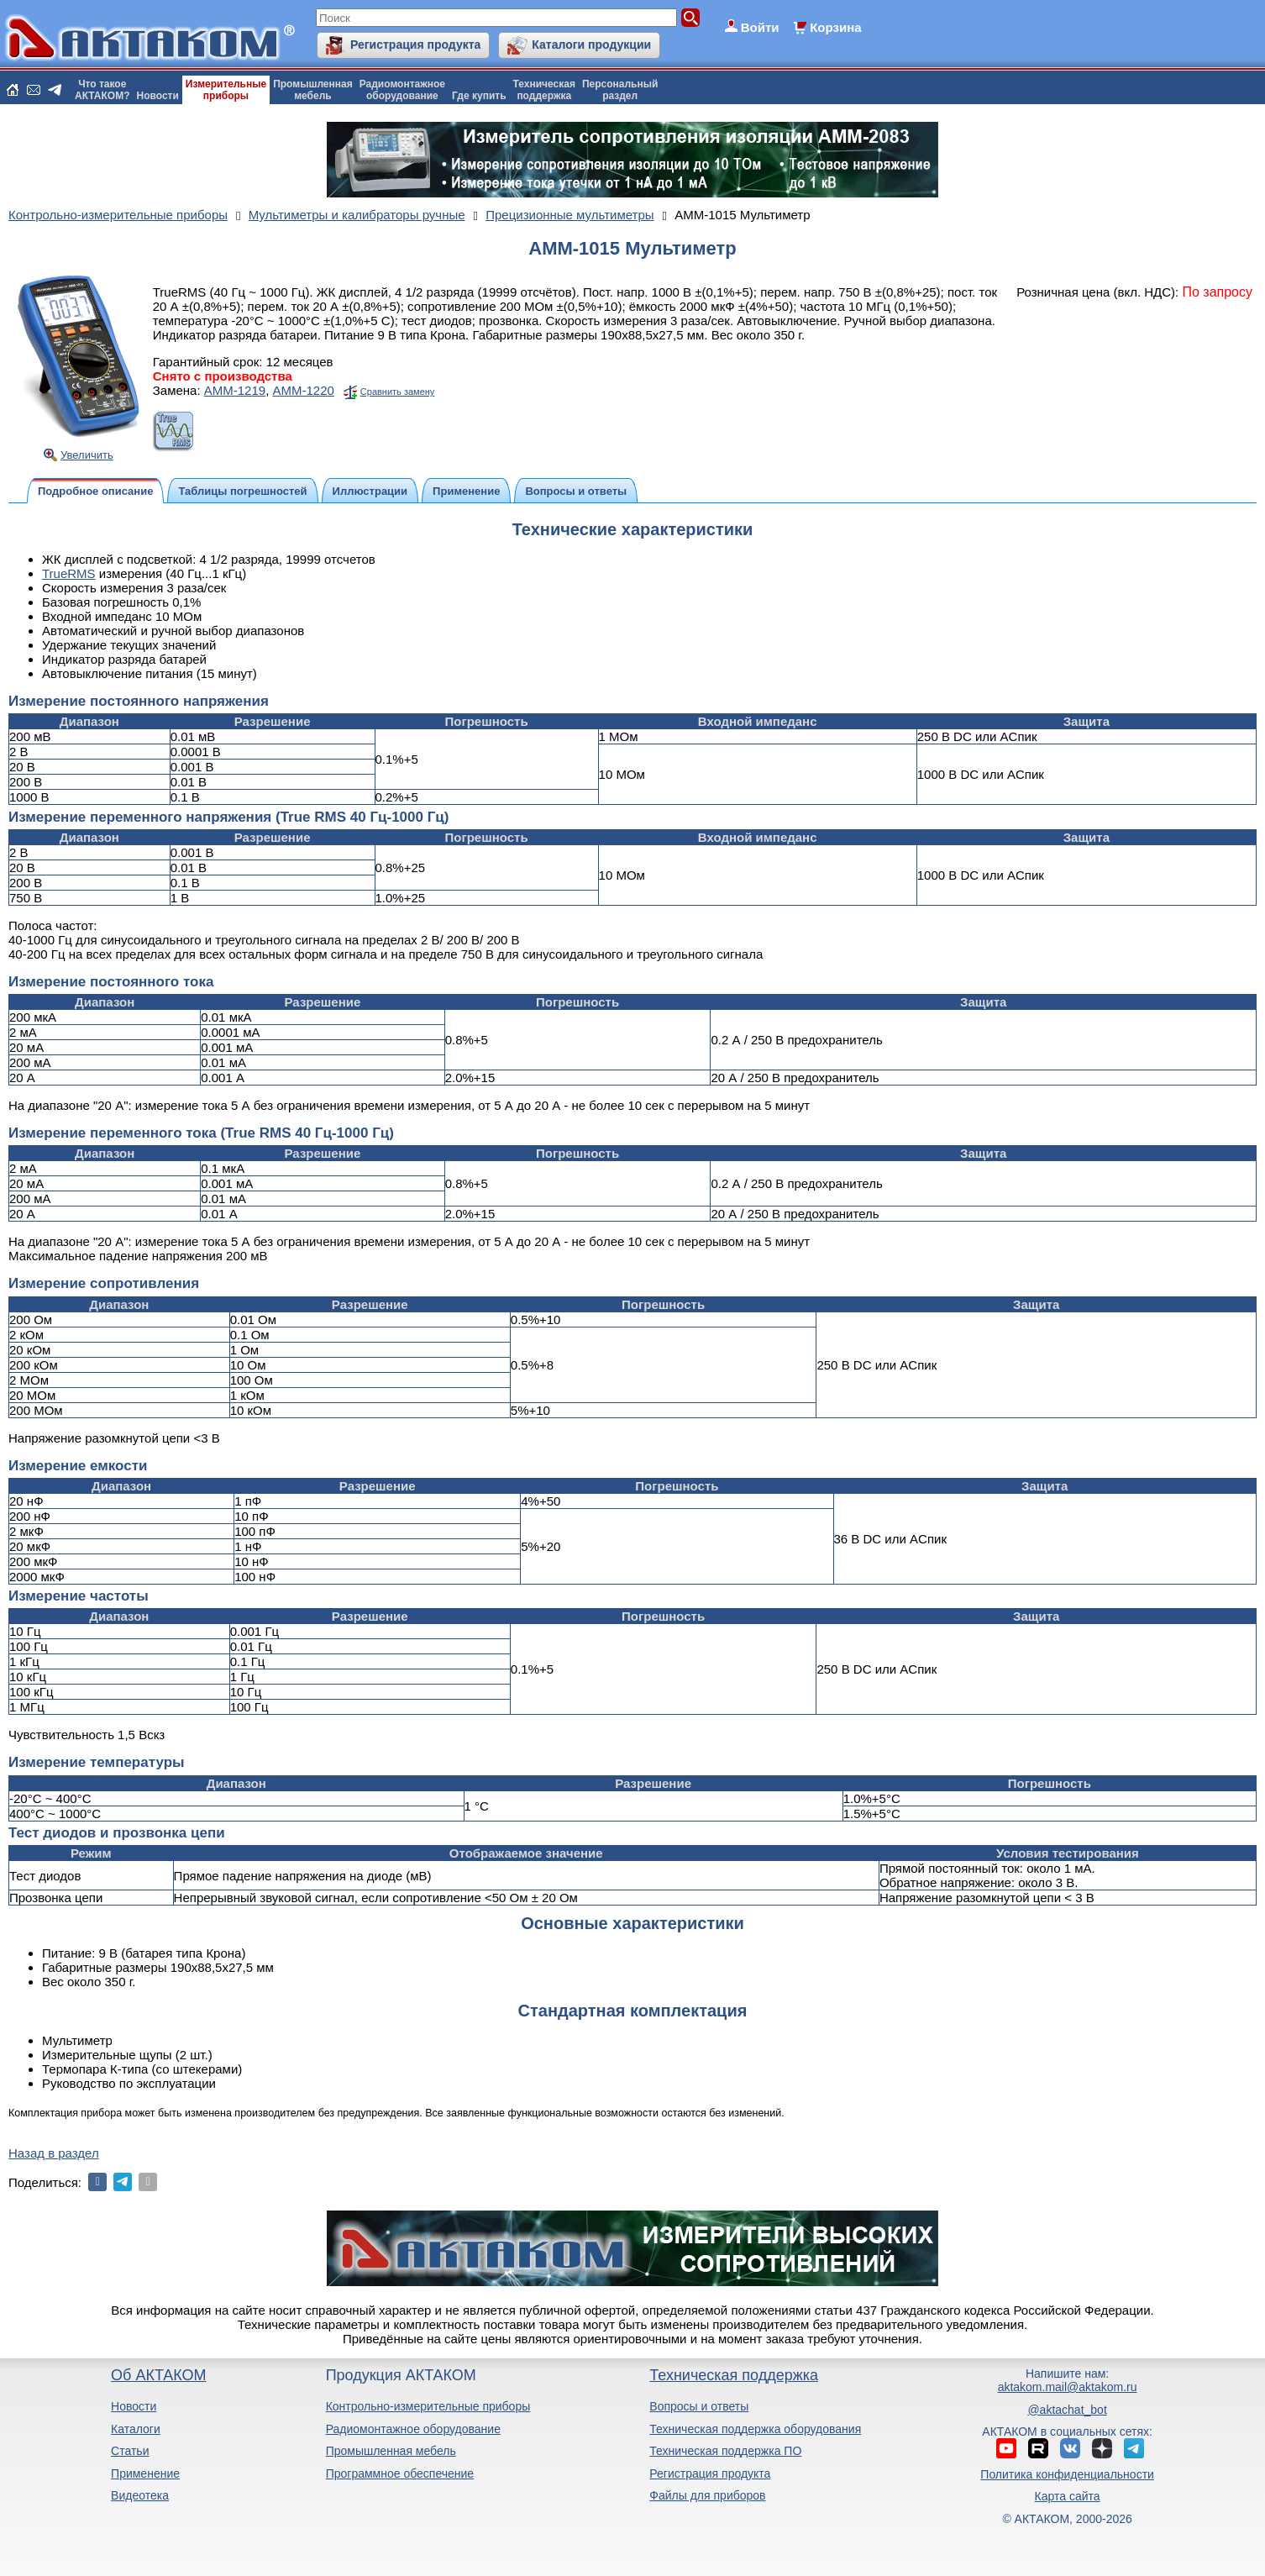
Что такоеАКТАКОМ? (102, 90)
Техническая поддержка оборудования (755, 2429)
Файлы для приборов (707, 2495)
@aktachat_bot (1066, 2409)
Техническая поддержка (733, 2375)
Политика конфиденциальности (1067, 2474)
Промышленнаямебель (313, 90)
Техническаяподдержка (544, 90)
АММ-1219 (234, 390)
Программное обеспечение (400, 2473)
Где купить (479, 96)
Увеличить (86, 455)
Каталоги (135, 2429)
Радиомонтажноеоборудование (402, 90)
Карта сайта (1067, 2496)
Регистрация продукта (415, 44)
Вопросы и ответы (698, 2406)
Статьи (130, 2451)
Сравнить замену (397, 391)
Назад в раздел (53, 2153)
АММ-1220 (302, 390)
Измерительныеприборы (226, 90)
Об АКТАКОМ (158, 2375)
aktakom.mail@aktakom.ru (1067, 2387)
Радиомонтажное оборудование (413, 2429)
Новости (158, 96)
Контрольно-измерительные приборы (428, 2406)
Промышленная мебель (391, 2451)
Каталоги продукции (591, 44)
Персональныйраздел (620, 90)
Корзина (835, 27)
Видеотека (140, 2495)
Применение (145, 2473)
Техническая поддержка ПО (725, 2451)
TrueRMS (69, 573)
